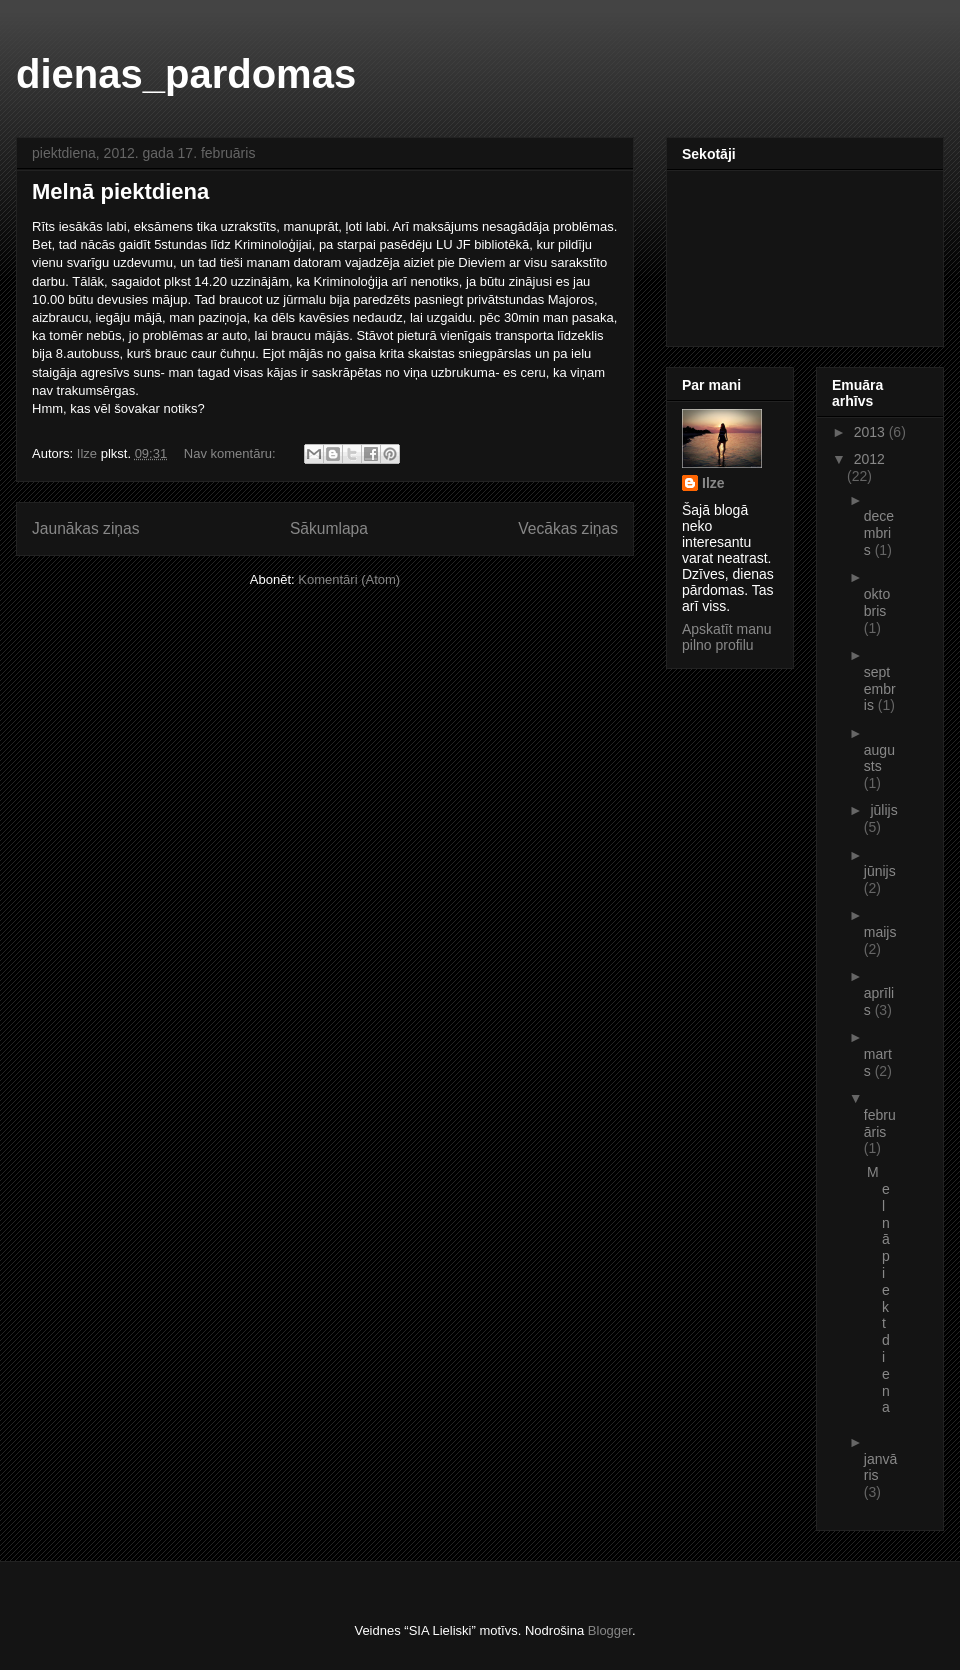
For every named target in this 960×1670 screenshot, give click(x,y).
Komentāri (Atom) (349, 579)
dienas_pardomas (186, 74)
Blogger (610, 1630)
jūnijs (880, 871)
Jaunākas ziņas (86, 528)
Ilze (713, 483)
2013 (871, 432)
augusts (879, 758)
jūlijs (883, 810)
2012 (869, 459)
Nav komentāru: (231, 453)
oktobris (877, 602)
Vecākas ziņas (568, 528)
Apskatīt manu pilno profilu (727, 637)
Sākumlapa (329, 528)
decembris (879, 533)
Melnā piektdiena (120, 191)
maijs (880, 932)
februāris (880, 1123)
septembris (880, 689)
